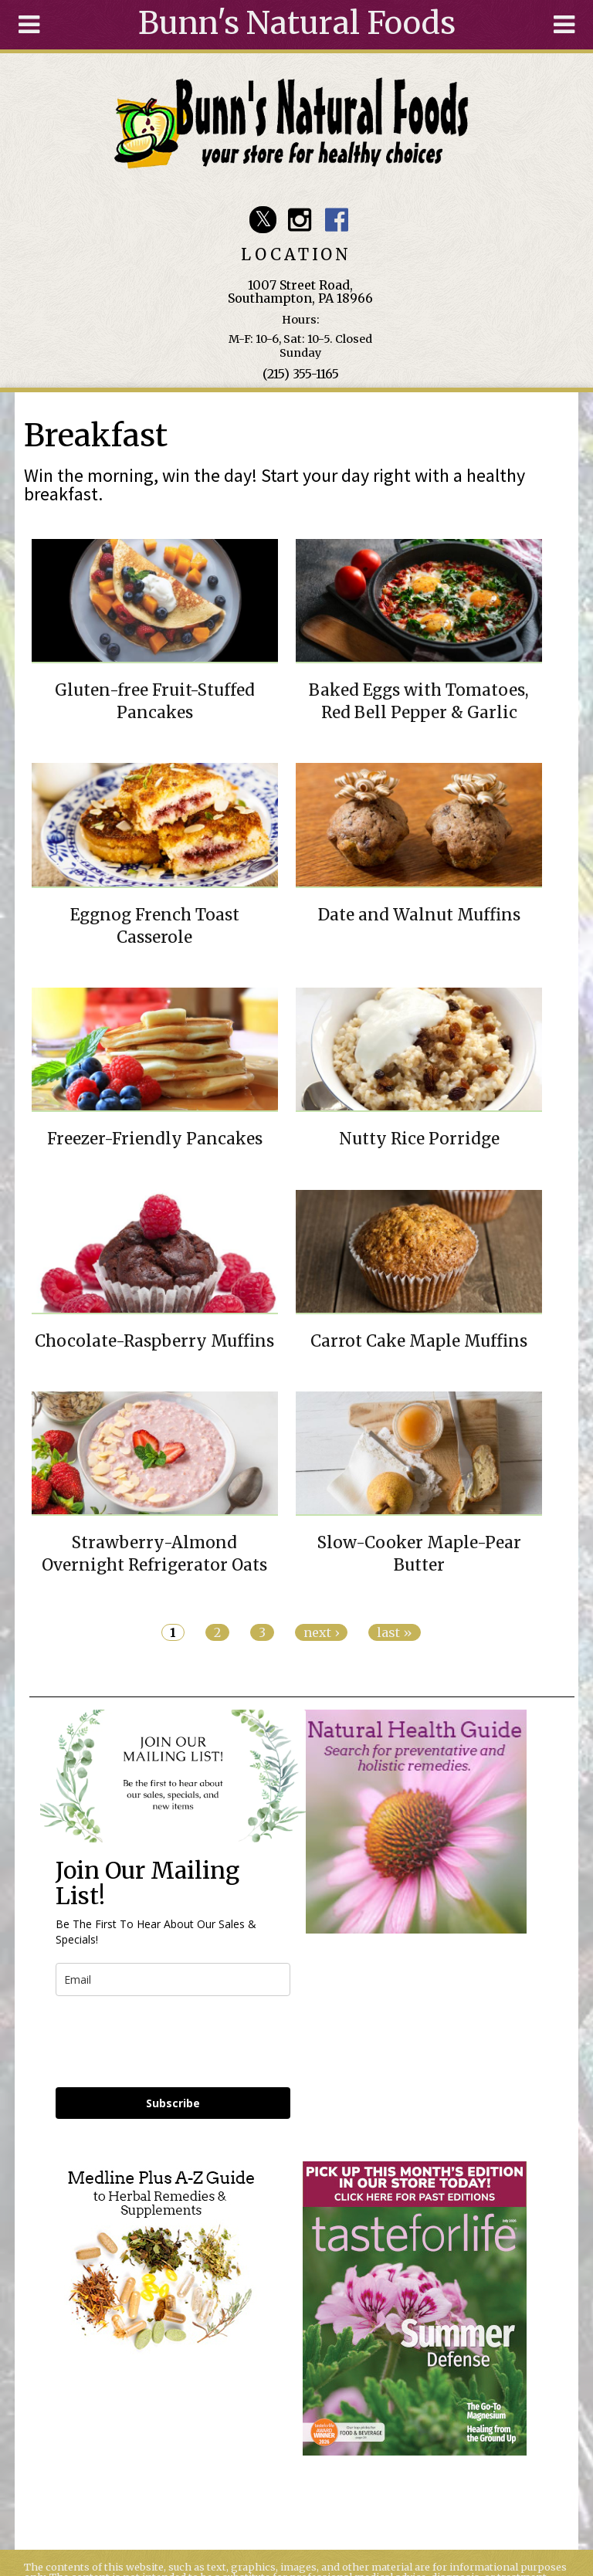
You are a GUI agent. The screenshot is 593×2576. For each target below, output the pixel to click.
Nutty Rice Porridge (419, 1139)
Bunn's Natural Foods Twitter (262, 219)
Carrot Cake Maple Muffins (418, 1341)
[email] (173, 1979)
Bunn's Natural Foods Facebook (336, 219)
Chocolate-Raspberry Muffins (154, 1341)
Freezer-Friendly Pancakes (155, 1139)
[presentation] (173, 2042)
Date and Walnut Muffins (419, 915)
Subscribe (173, 2103)
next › (321, 1632)
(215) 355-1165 (301, 373)
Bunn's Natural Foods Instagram (299, 219)
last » (394, 1632)
